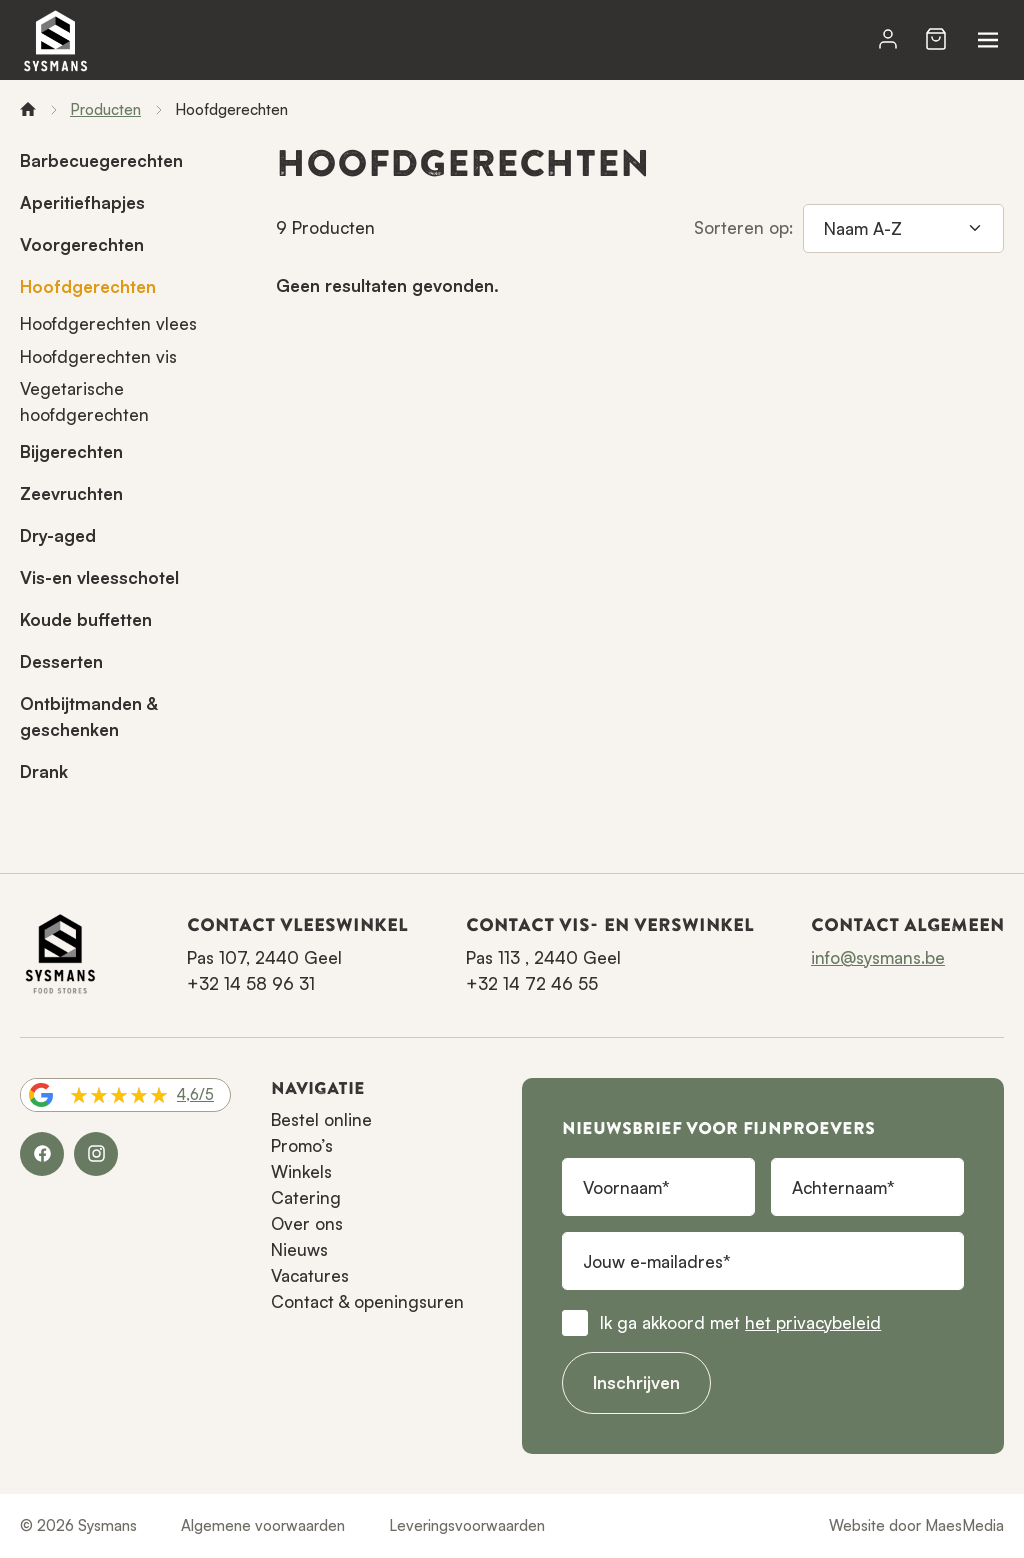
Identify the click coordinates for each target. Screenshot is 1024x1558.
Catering (306, 1197)
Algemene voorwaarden (263, 1525)
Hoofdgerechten (88, 286)
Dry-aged (58, 535)
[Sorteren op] (903, 229)
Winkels (301, 1171)
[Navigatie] (988, 40)
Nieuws (299, 1249)
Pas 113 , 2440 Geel (543, 957)
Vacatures (310, 1275)
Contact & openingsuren (367, 1301)
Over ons (307, 1223)
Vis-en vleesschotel (99, 577)
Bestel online (321, 1119)
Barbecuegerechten (101, 160)
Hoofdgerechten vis (98, 356)
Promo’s (302, 1145)
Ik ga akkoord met (740, 1322)
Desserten (61, 661)
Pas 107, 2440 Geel (264, 957)
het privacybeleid (813, 1322)
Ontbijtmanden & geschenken (88, 716)
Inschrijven (636, 1382)
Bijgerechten (71, 451)
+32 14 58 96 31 (251, 983)
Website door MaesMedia (916, 1525)
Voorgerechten (82, 244)
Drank (44, 771)
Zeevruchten (71, 493)
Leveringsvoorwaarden (467, 1525)
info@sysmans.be (878, 957)
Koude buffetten (86, 619)
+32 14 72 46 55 (532, 983)
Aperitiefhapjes (82, 202)
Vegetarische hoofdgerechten (84, 401)
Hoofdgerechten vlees (108, 323)
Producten (105, 109)
